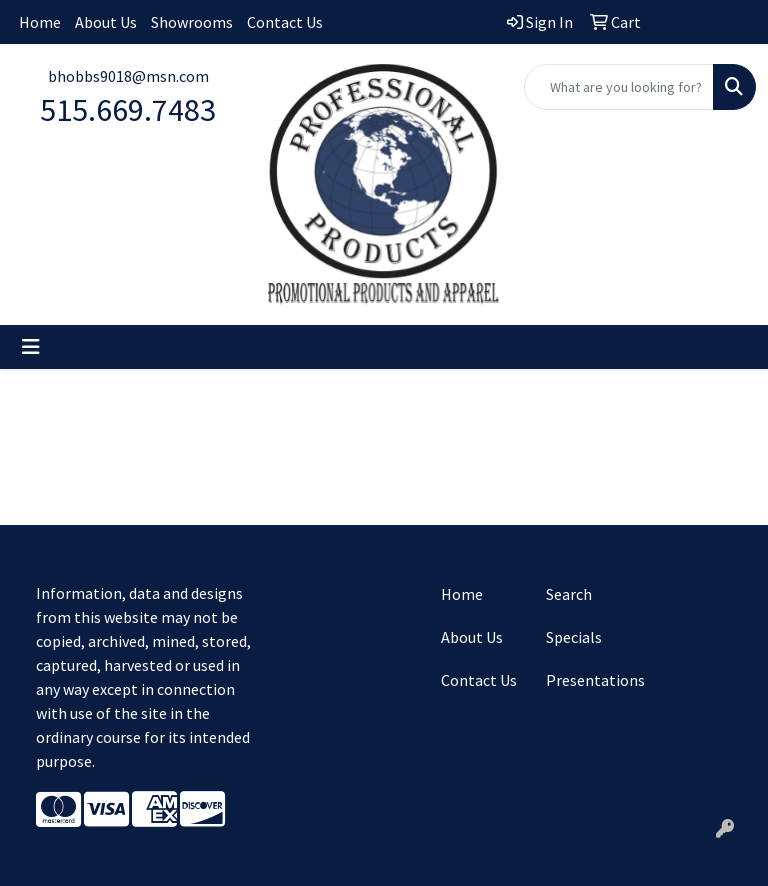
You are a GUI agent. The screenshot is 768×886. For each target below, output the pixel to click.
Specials (574, 637)
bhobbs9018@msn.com (128, 76)
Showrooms (192, 22)
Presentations (586, 680)
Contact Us (285, 22)
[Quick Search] (619, 87)
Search (569, 594)
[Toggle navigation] (31, 347)
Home (40, 22)
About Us (106, 22)
